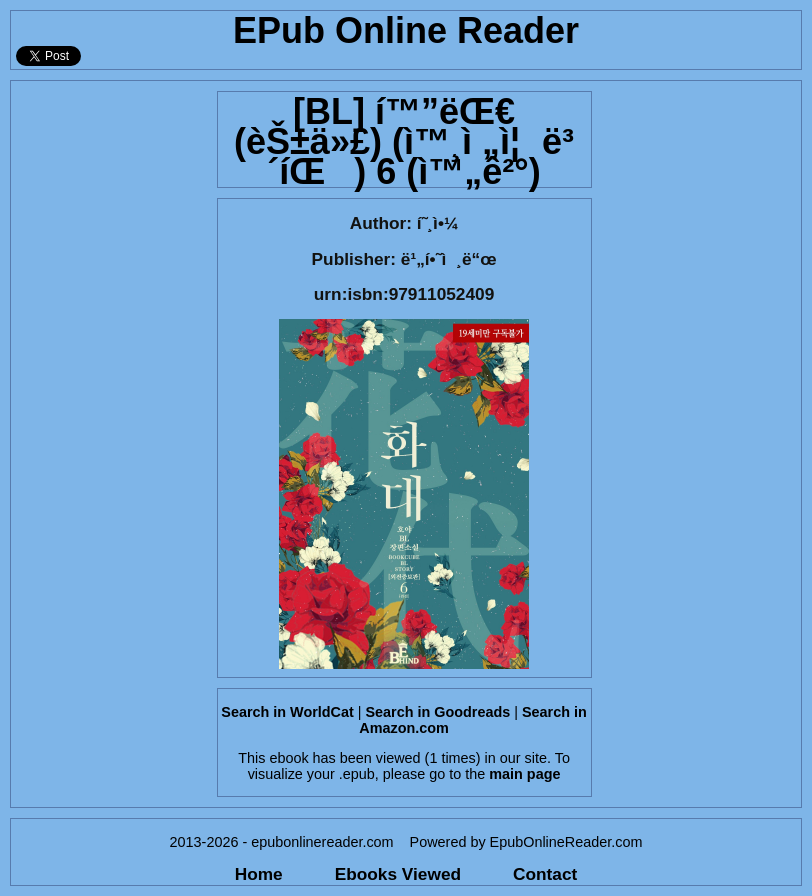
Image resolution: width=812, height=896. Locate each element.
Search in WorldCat (287, 712)
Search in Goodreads (438, 712)
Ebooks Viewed (398, 874)
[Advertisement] (108, 381)
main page (524, 774)
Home (259, 874)
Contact (545, 874)
